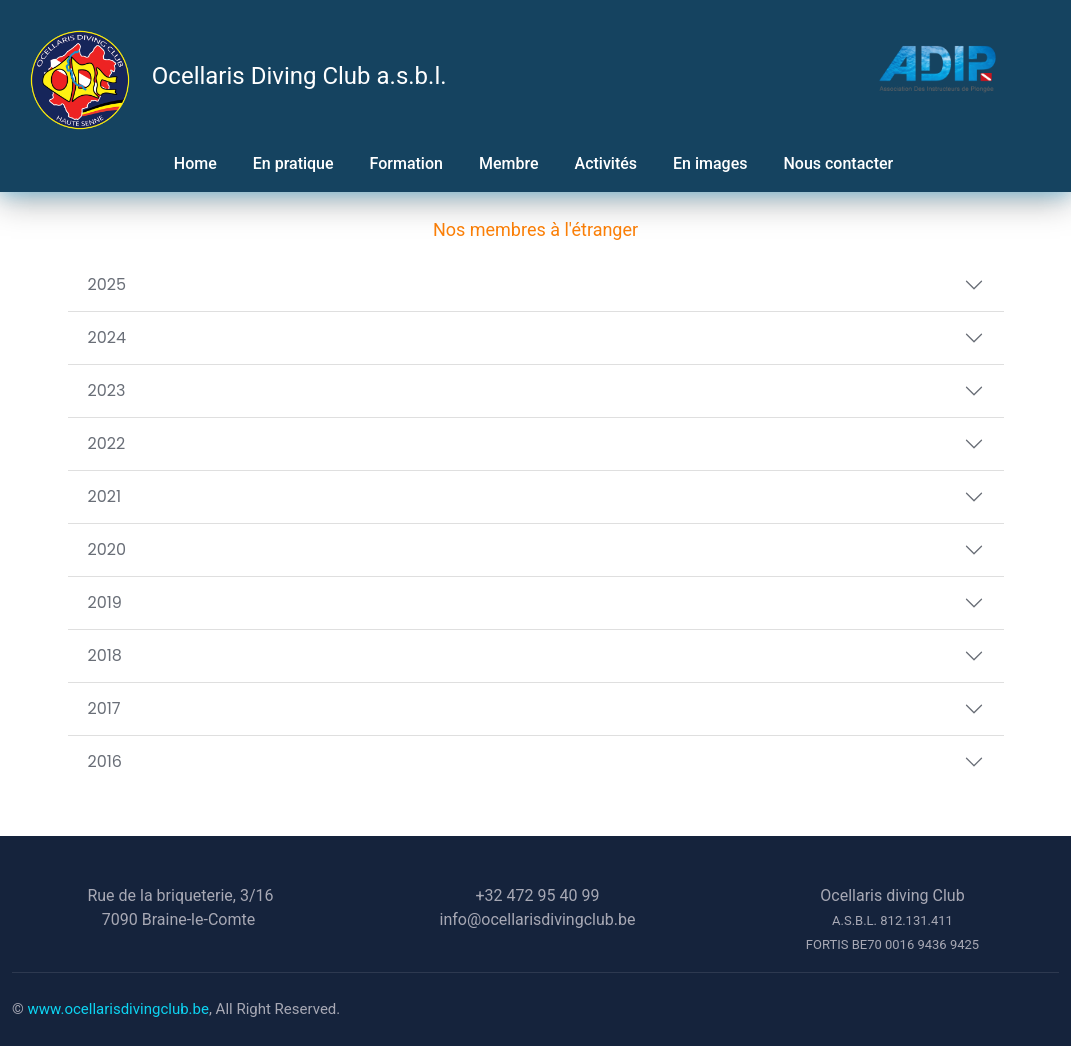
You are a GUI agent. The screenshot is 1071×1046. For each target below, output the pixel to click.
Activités (606, 163)
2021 (105, 496)
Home (195, 163)
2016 (105, 761)
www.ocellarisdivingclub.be (118, 1009)
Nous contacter (840, 163)
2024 (107, 337)
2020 (107, 549)
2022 (107, 443)
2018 (105, 655)
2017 (104, 708)
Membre (509, 163)
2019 (105, 602)
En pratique (293, 163)
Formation (406, 163)
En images (710, 163)
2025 (107, 284)
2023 (107, 390)
